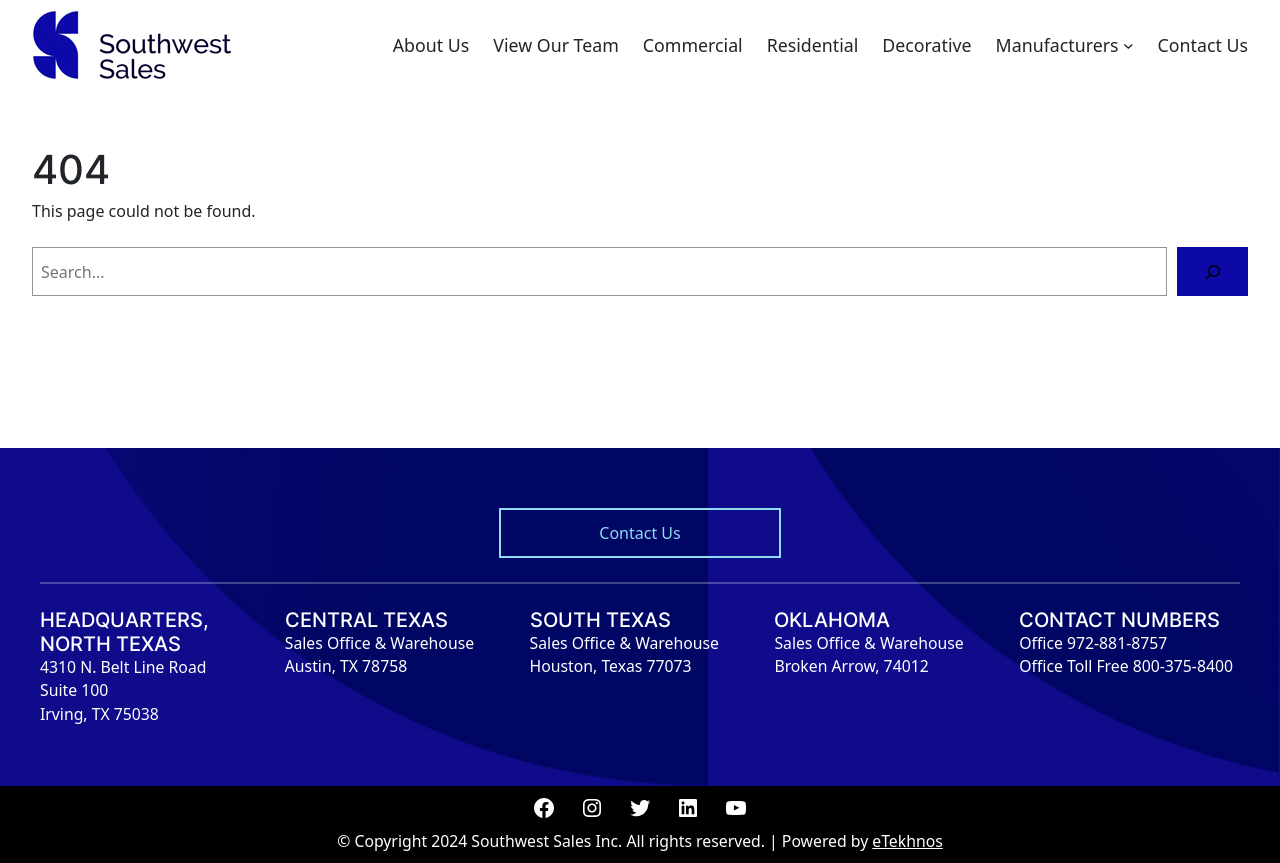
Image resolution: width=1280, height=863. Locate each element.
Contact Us (639, 533)
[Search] (1212, 271)
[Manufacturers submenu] (1128, 45)
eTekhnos (907, 841)
